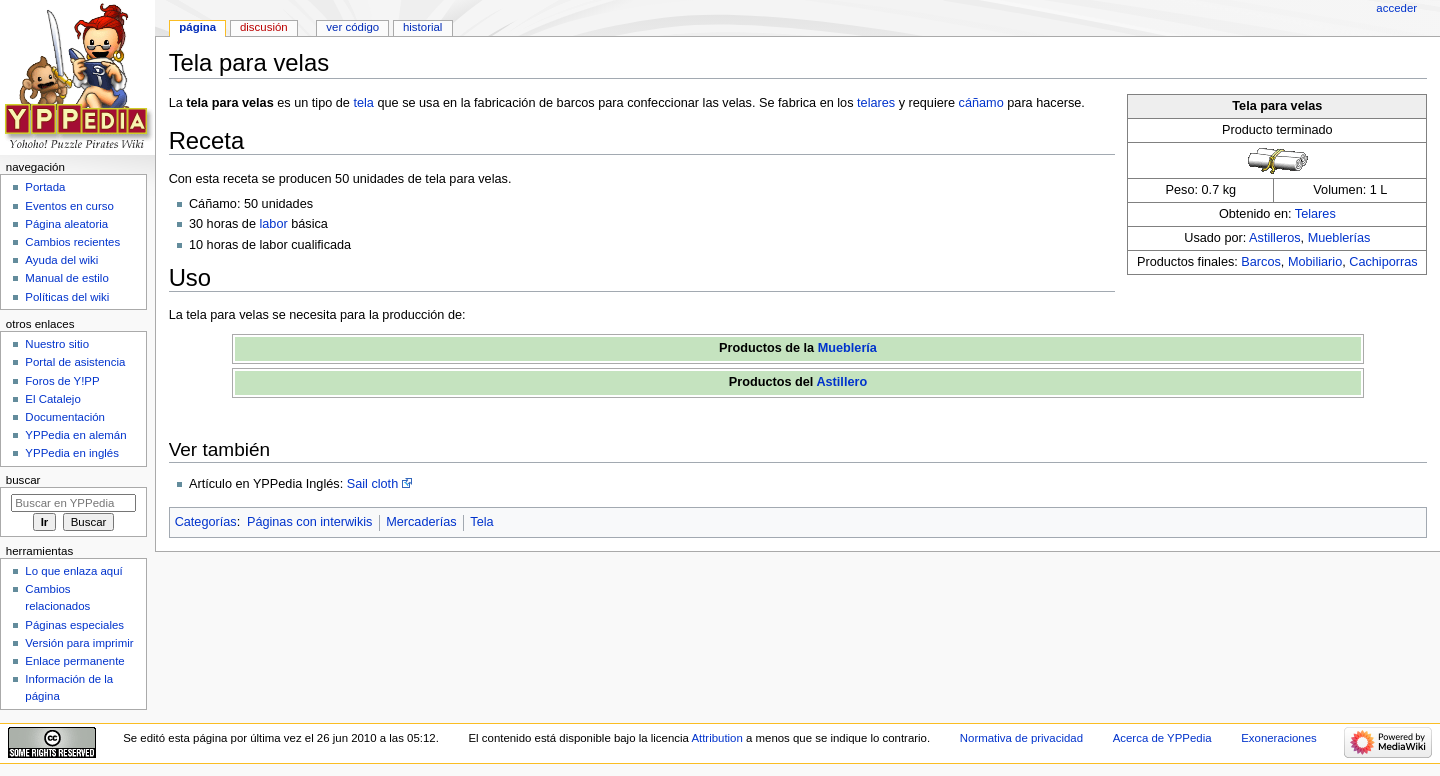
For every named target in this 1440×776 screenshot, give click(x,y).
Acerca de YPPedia (1162, 738)
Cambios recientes (72, 242)
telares (876, 103)
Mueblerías (1339, 238)
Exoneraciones (1279, 738)
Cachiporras (1383, 262)
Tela (481, 522)
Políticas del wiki (67, 297)
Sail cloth (372, 484)
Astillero (841, 382)
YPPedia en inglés (72, 453)
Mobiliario (1315, 262)
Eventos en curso (69, 206)
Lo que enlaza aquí (73, 571)
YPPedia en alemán (75, 435)
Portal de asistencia (75, 362)
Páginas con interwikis (310, 522)
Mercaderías (421, 522)
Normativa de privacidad (1021, 738)
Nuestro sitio (57, 344)
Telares (1315, 214)
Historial (422, 27)
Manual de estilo (66, 278)
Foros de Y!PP (62, 381)
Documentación (65, 417)
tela (363, 103)
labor (273, 224)
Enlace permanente (74, 661)
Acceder (1396, 8)
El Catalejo (52, 399)
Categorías (206, 522)
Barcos (1261, 262)
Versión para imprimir (79, 643)
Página (197, 27)
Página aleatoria (66, 224)
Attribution (716, 738)
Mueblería (847, 348)
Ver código (352, 27)
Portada (45, 187)
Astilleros (1274, 238)
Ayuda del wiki (61, 260)
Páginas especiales (74, 625)
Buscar (23, 480)
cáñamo (981, 103)
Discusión (264, 27)
